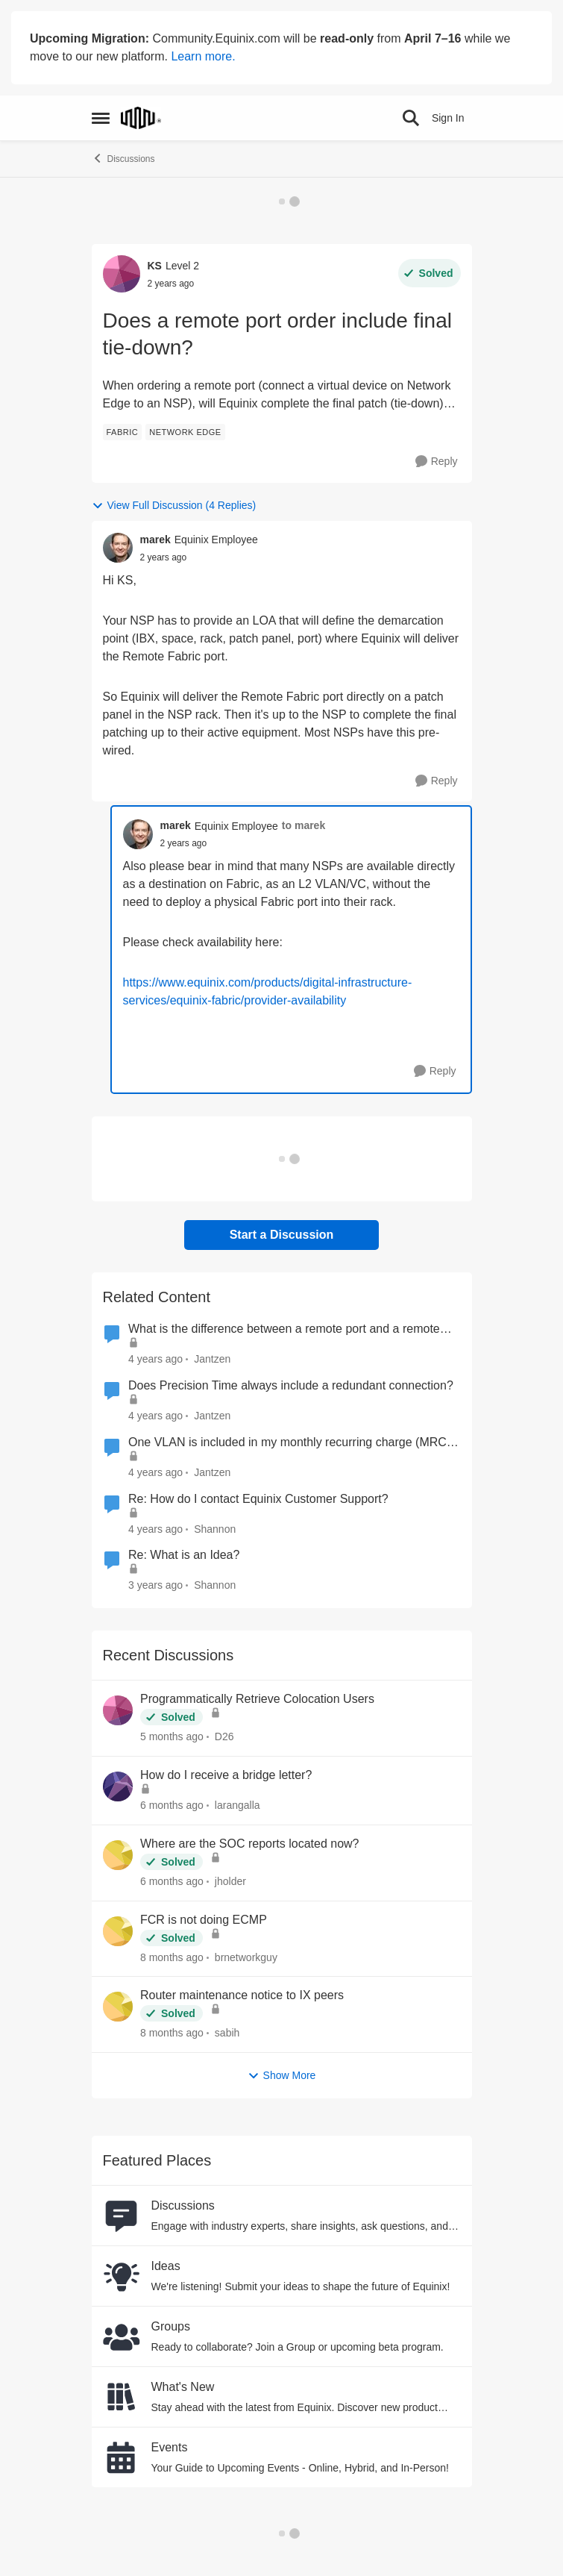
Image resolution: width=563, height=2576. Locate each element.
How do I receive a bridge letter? (226, 1775)
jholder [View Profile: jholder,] (229, 1881)
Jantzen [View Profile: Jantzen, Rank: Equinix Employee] (212, 1359)
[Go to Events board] (121, 2457)
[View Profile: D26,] (118, 1710)
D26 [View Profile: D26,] (223, 1736)
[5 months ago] (172, 1737)
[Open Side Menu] (100, 118)
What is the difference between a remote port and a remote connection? (284, 1329)
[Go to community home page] (141, 118)
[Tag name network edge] (184, 432)
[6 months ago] (172, 1805)
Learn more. (203, 56)
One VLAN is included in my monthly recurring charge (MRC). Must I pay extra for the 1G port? (291, 1443)
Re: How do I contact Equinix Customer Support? (258, 1498)
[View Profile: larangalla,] (118, 1786)
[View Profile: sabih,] (118, 2007)
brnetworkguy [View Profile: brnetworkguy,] (245, 1957)
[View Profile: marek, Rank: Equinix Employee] (118, 548)
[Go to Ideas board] (121, 2276)
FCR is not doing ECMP (203, 1919)
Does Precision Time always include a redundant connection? (290, 1385)
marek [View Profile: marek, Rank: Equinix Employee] (155, 539)
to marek (303, 825)
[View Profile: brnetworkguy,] (118, 1931)
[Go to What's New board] (121, 2397)
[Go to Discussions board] (121, 2215)
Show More (282, 2075)
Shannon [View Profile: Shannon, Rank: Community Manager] (215, 1528)
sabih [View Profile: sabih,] (226, 2033)
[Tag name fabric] (122, 432)
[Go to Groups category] (121, 2336)
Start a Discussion (282, 1234)
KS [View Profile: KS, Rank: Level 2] (155, 266)
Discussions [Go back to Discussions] (123, 158)
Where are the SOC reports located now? (249, 1843)
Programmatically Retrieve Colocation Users (257, 1698)
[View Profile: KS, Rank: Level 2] (121, 274)
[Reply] (436, 461)
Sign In (448, 118)
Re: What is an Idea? (183, 1554)
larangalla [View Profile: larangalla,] (237, 1805)
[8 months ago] (172, 1957)
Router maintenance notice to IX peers (242, 1995)
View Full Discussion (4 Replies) (174, 505)
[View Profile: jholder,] (118, 1855)
